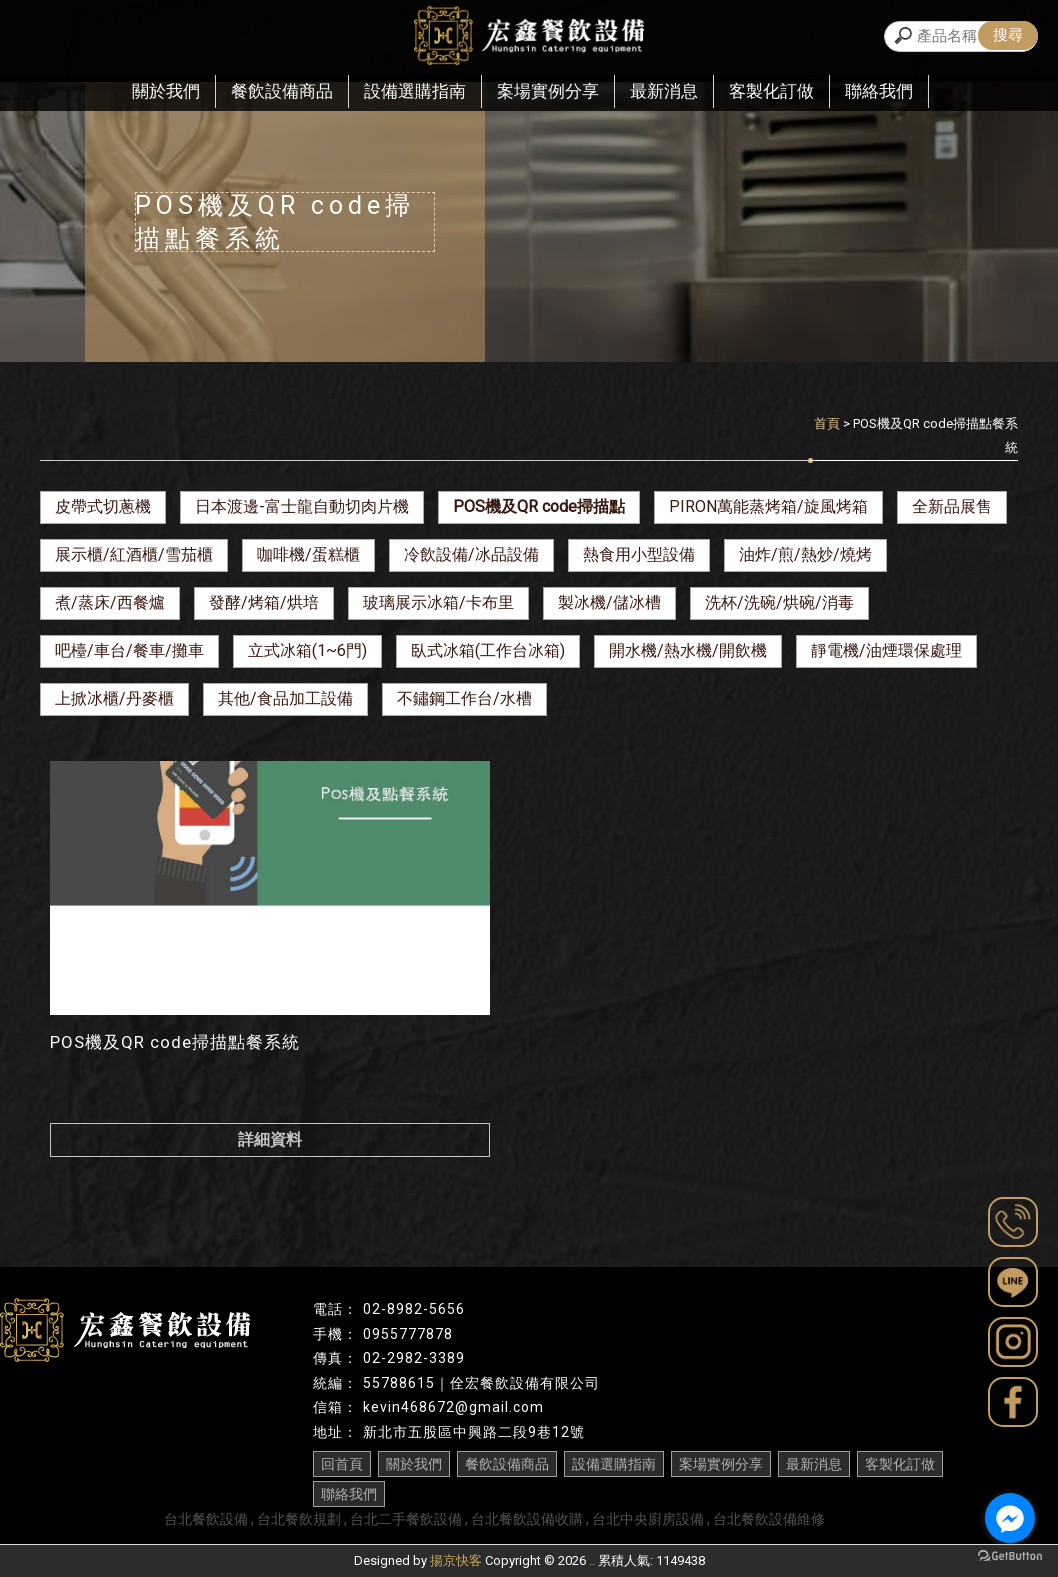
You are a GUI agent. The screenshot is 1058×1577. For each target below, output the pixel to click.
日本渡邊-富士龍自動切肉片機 (302, 506)
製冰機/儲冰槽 (609, 602)
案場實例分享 (548, 91)
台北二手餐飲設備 (406, 1519)
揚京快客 (456, 1560)
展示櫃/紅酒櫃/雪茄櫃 (134, 554)
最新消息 (664, 91)
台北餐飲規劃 (299, 1519)
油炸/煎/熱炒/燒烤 (805, 554)
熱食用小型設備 (639, 554)
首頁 (827, 423)
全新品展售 (952, 506)
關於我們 (166, 91)
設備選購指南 (415, 91)
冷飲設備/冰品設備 (471, 554)
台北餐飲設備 (206, 1519)
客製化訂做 (771, 91)
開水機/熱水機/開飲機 (688, 650)
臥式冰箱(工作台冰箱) (488, 650)
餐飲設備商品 (282, 91)
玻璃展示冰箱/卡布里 (438, 602)
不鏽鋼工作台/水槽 (464, 698)
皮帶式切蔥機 (103, 506)
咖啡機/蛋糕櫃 (308, 554)
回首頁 (342, 1464)
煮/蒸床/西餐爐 (110, 602)
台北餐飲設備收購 (527, 1519)
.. (592, 1560)
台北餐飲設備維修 (769, 1519)
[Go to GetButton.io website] (1010, 1556)
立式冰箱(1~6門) (307, 650)
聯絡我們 (879, 91)
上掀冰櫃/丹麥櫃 (114, 698)
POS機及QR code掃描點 (539, 506)
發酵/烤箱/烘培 (264, 602)
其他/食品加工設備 (285, 698)
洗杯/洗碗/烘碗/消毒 (779, 602)
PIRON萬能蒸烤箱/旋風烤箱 (768, 506)
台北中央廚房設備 (648, 1519)
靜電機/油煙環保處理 (886, 650)
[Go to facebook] (1010, 1518)
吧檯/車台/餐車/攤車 (129, 650)
